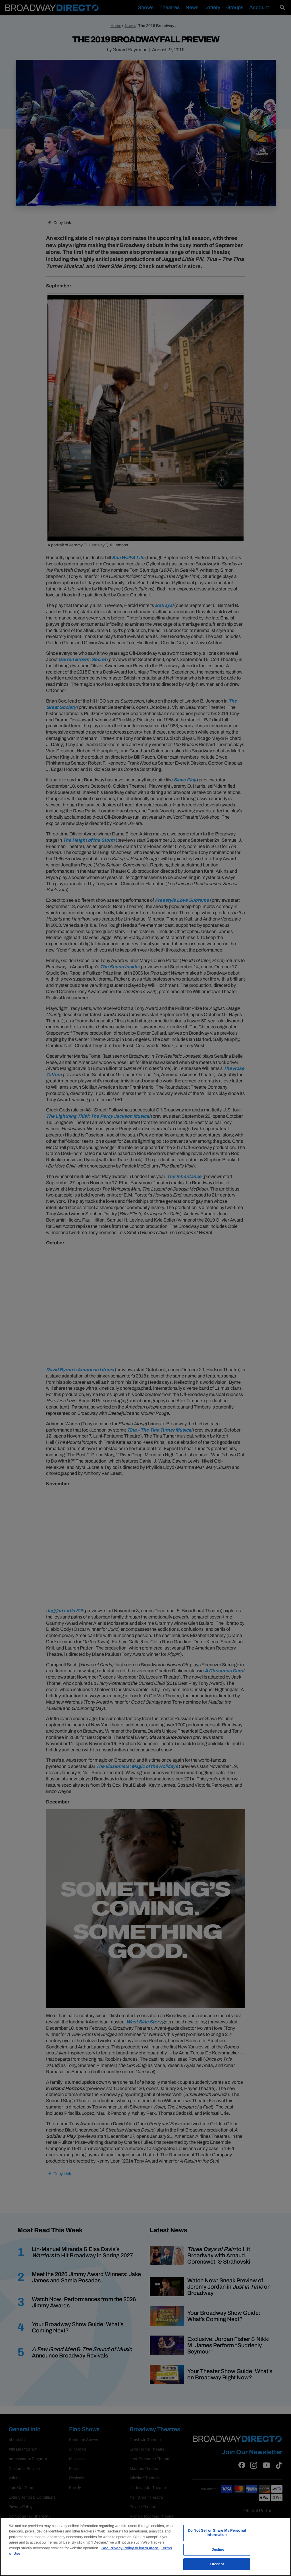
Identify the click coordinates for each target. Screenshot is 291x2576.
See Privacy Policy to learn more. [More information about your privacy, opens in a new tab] (130, 2548)
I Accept (217, 2564)
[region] (145, 2547)
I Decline (216, 2550)
